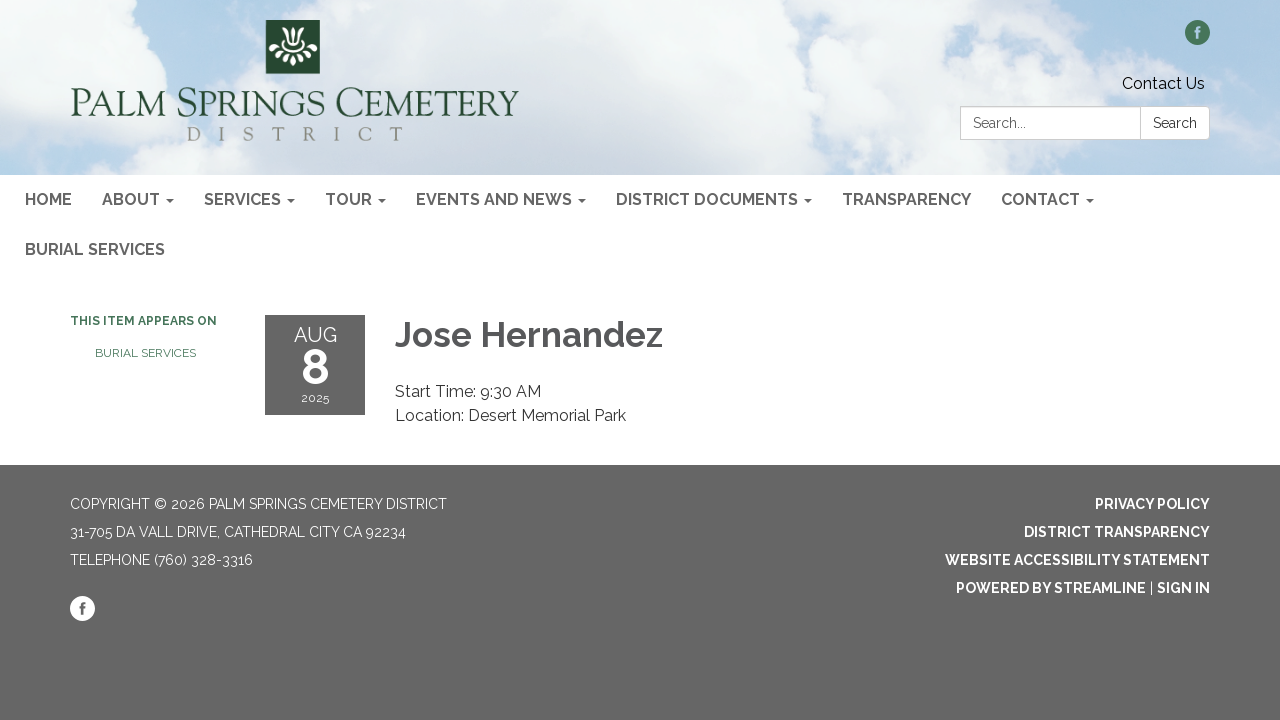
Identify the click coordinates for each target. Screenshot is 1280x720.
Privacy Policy (1152, 504)
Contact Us (1163, 83)
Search (1175, 123)
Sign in (1183, 588)
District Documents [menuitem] (707, 199)
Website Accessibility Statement (1077, 560)
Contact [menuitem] (1040, 199)
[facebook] (1197, 39)
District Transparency (1117, 532)
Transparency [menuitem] (906, 199)
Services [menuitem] (242, 199)
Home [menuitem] (48, 199)
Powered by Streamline (1051, 588)
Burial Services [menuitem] (95, 249)
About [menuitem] (131, 199)
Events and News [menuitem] (494, 199)
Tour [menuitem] (348, 199)
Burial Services (145, 353)
